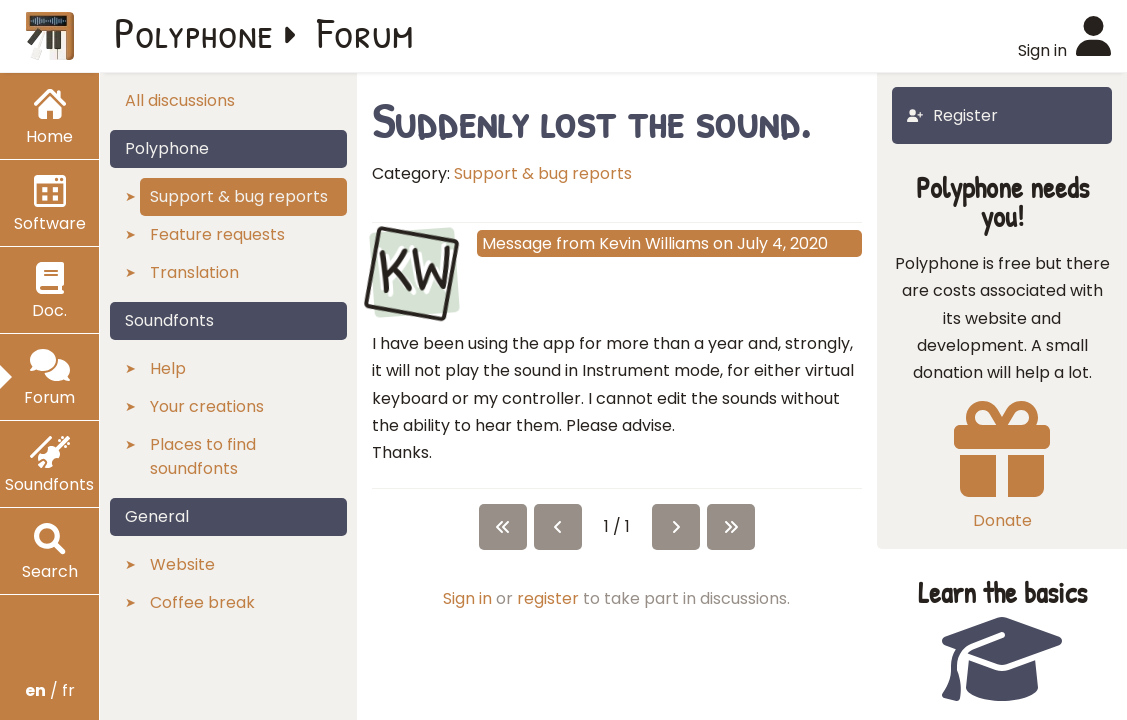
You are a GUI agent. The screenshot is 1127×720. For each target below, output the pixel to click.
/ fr (50, 690)
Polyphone (194, 32)
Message (517, 243)
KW (414, 270)
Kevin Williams (654, 243)
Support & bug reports (543, 173)
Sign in (467, 598)
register (548, 598)
